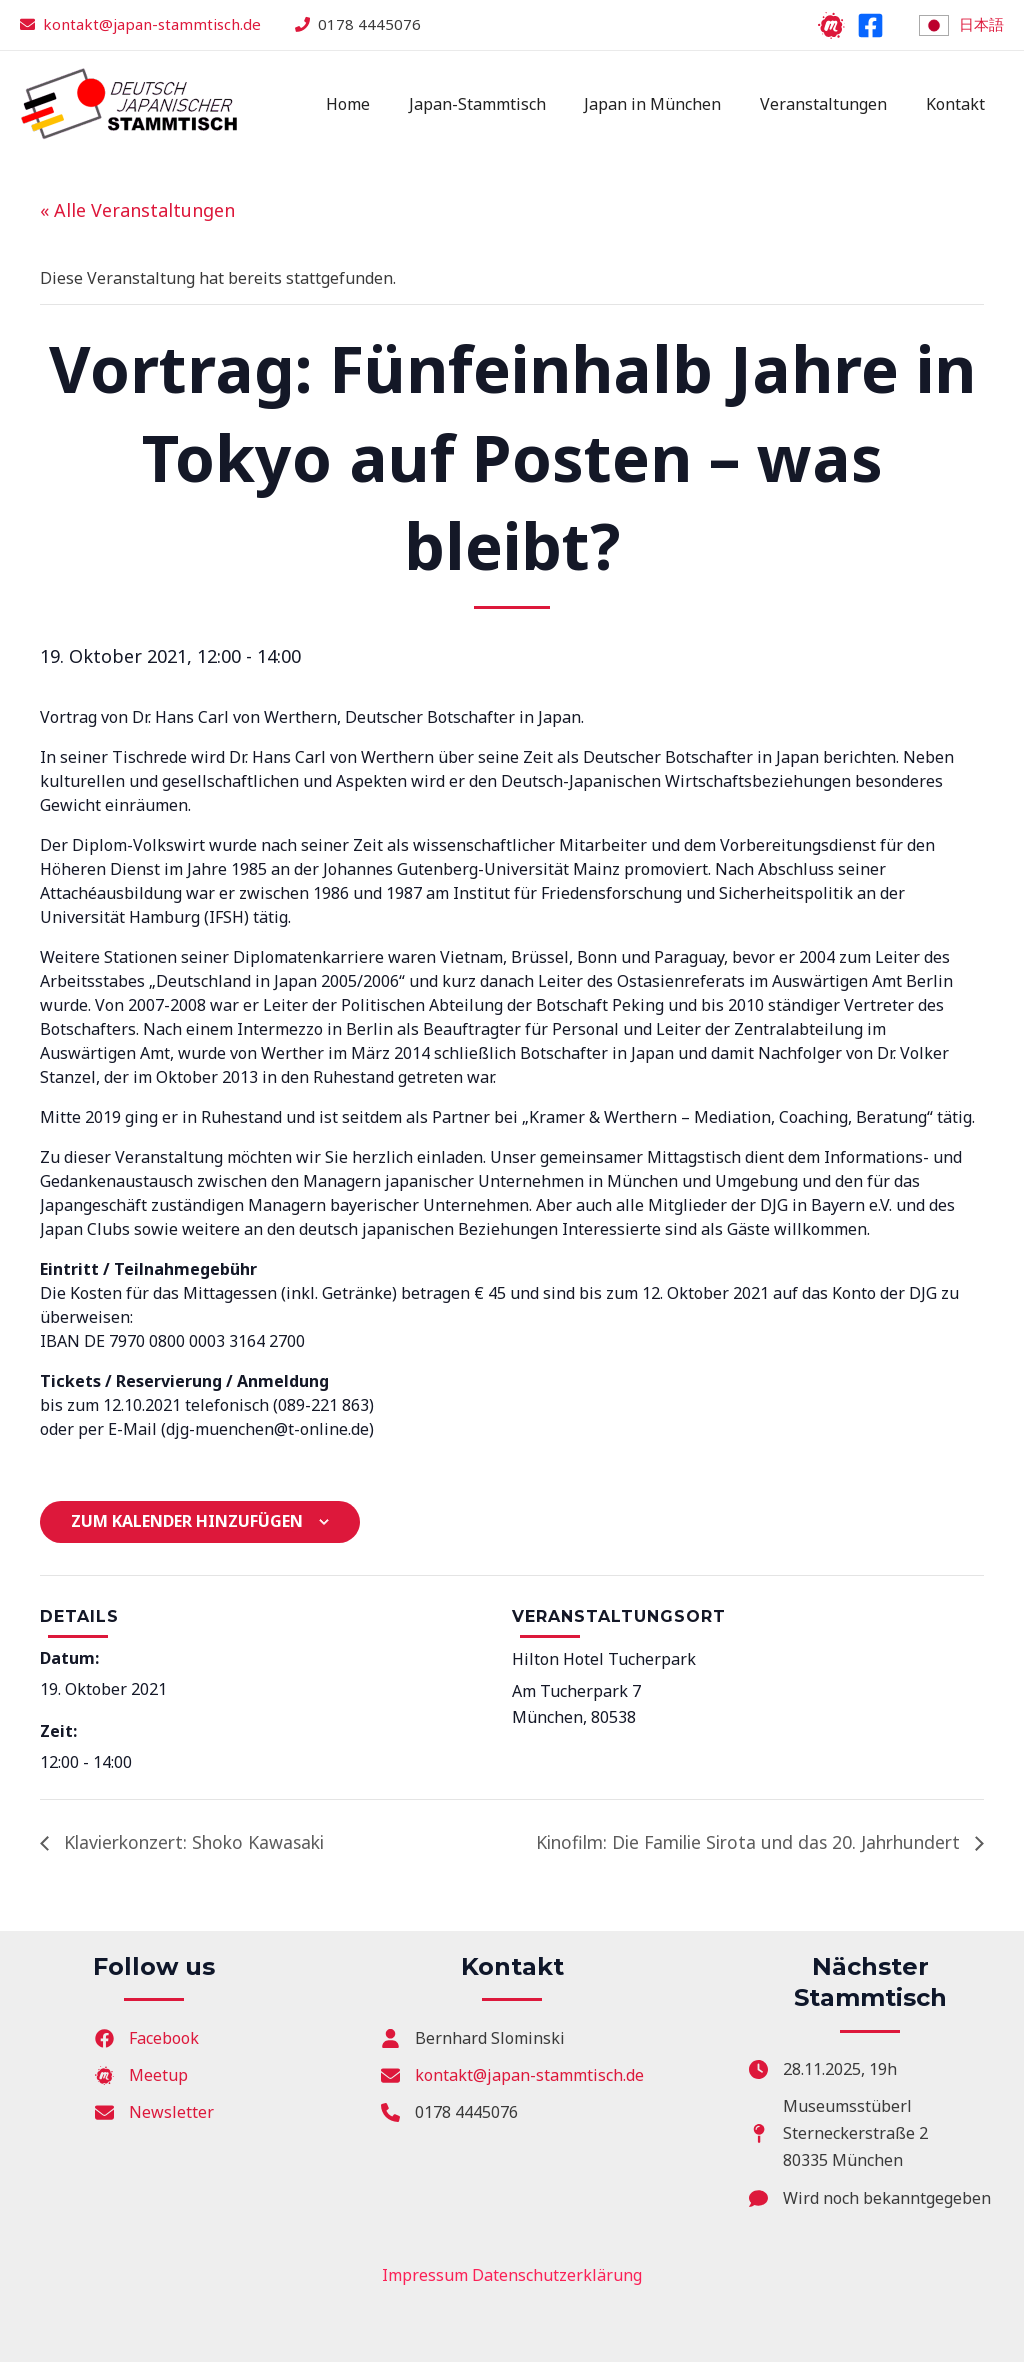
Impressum (425, 2275)
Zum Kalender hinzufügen (187, 1521)
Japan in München (669, 104)
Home (378, 104)
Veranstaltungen (833, 104)
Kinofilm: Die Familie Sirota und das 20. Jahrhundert (741, 1842)
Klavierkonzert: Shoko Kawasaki (197, 1842)
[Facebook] (870, 25)
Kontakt (958, 104)
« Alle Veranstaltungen (137, 210)
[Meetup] (831, 25)
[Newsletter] (154, 2112)
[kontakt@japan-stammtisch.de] (512, 2075)
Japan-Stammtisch (500, 104)
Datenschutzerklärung (557, 2275)
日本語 (981, 24)
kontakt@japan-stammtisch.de (152, 24)
